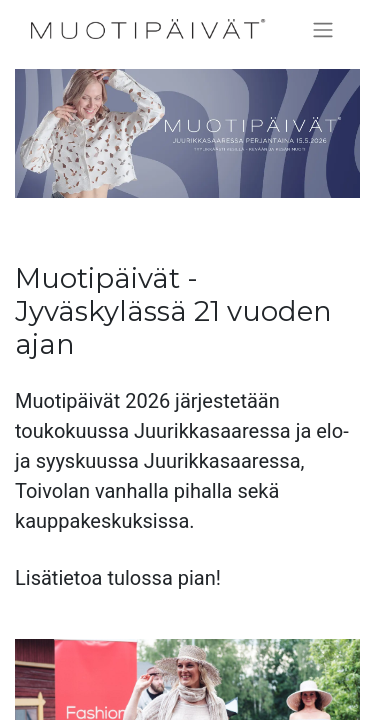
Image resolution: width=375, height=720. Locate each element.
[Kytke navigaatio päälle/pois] (323, 29)
